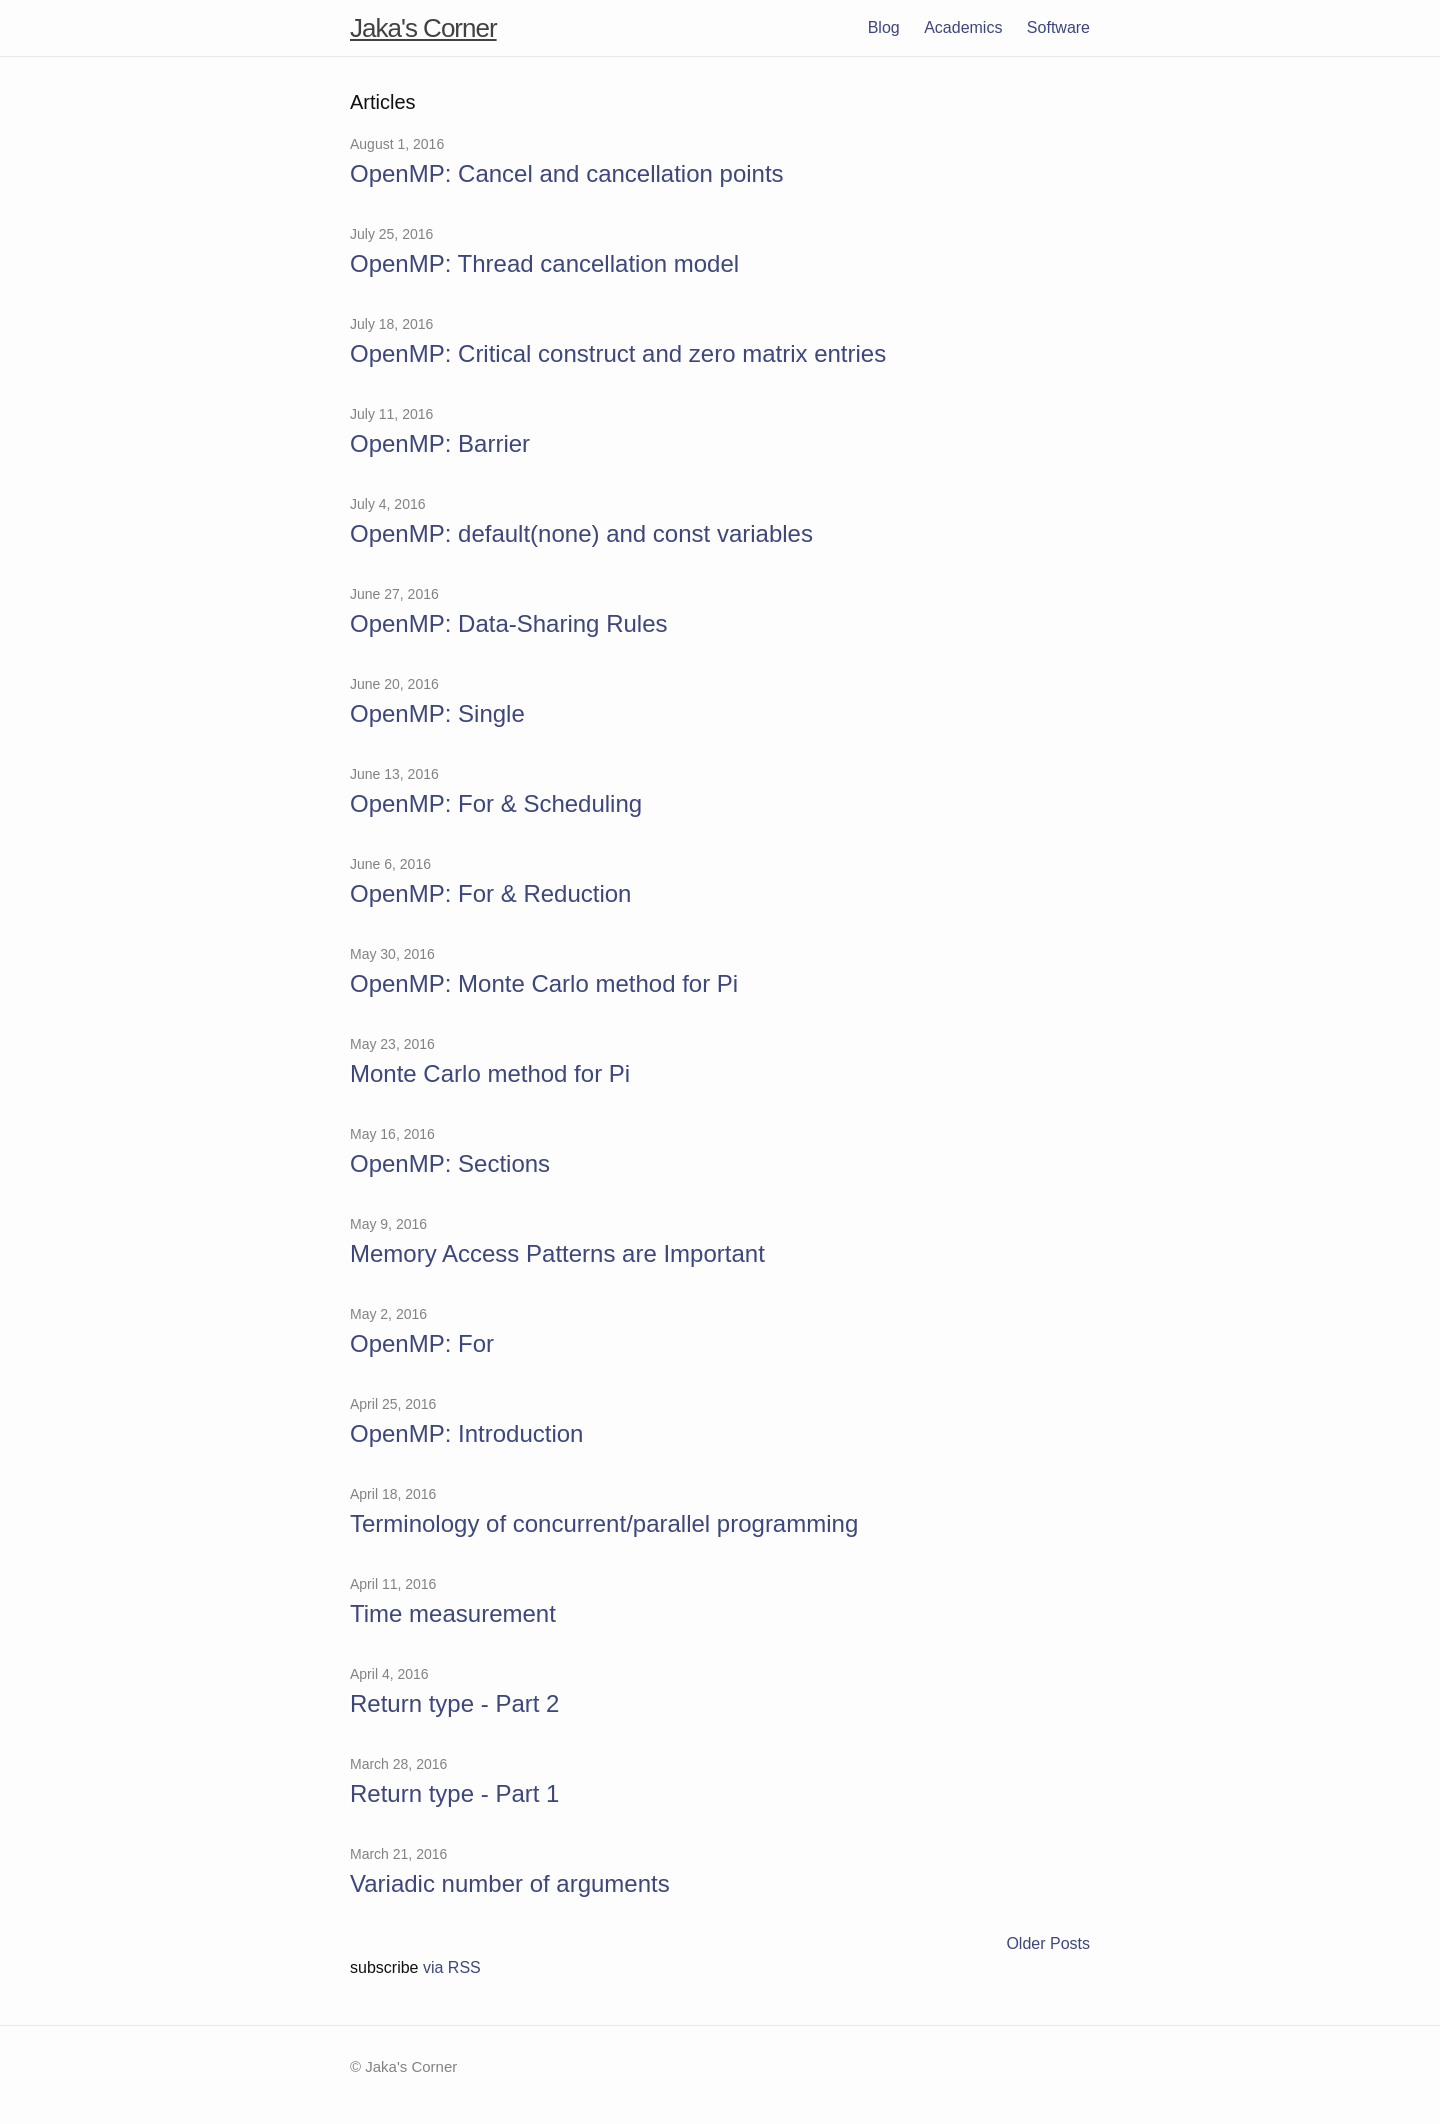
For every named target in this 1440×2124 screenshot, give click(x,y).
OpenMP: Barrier (440, 443)
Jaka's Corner (423, 28)
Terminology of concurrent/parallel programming (604, 1523)
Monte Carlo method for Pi (490, 1073)
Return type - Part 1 (454, 1793)
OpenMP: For (422, 1343)
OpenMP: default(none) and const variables (581, 533)
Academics (963, 27)
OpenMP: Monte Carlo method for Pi (544, 983)
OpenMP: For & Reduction (490, 893)
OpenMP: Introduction (466, 1433)
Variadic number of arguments (510, 1883)
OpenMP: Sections (450, 1163)
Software (1058, 27)
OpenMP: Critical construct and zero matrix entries (618, 353)
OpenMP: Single (437, 713)
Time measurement (453, 1613)
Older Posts (1048, 1943)
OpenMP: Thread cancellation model (544, 263)
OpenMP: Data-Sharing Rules (508, 623)
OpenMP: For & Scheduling (496, 803)
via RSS (452, 1967)
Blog (884, 27)
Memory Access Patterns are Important (557, 1253)
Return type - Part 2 (454, 1703)
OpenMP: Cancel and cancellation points (567, 173)
